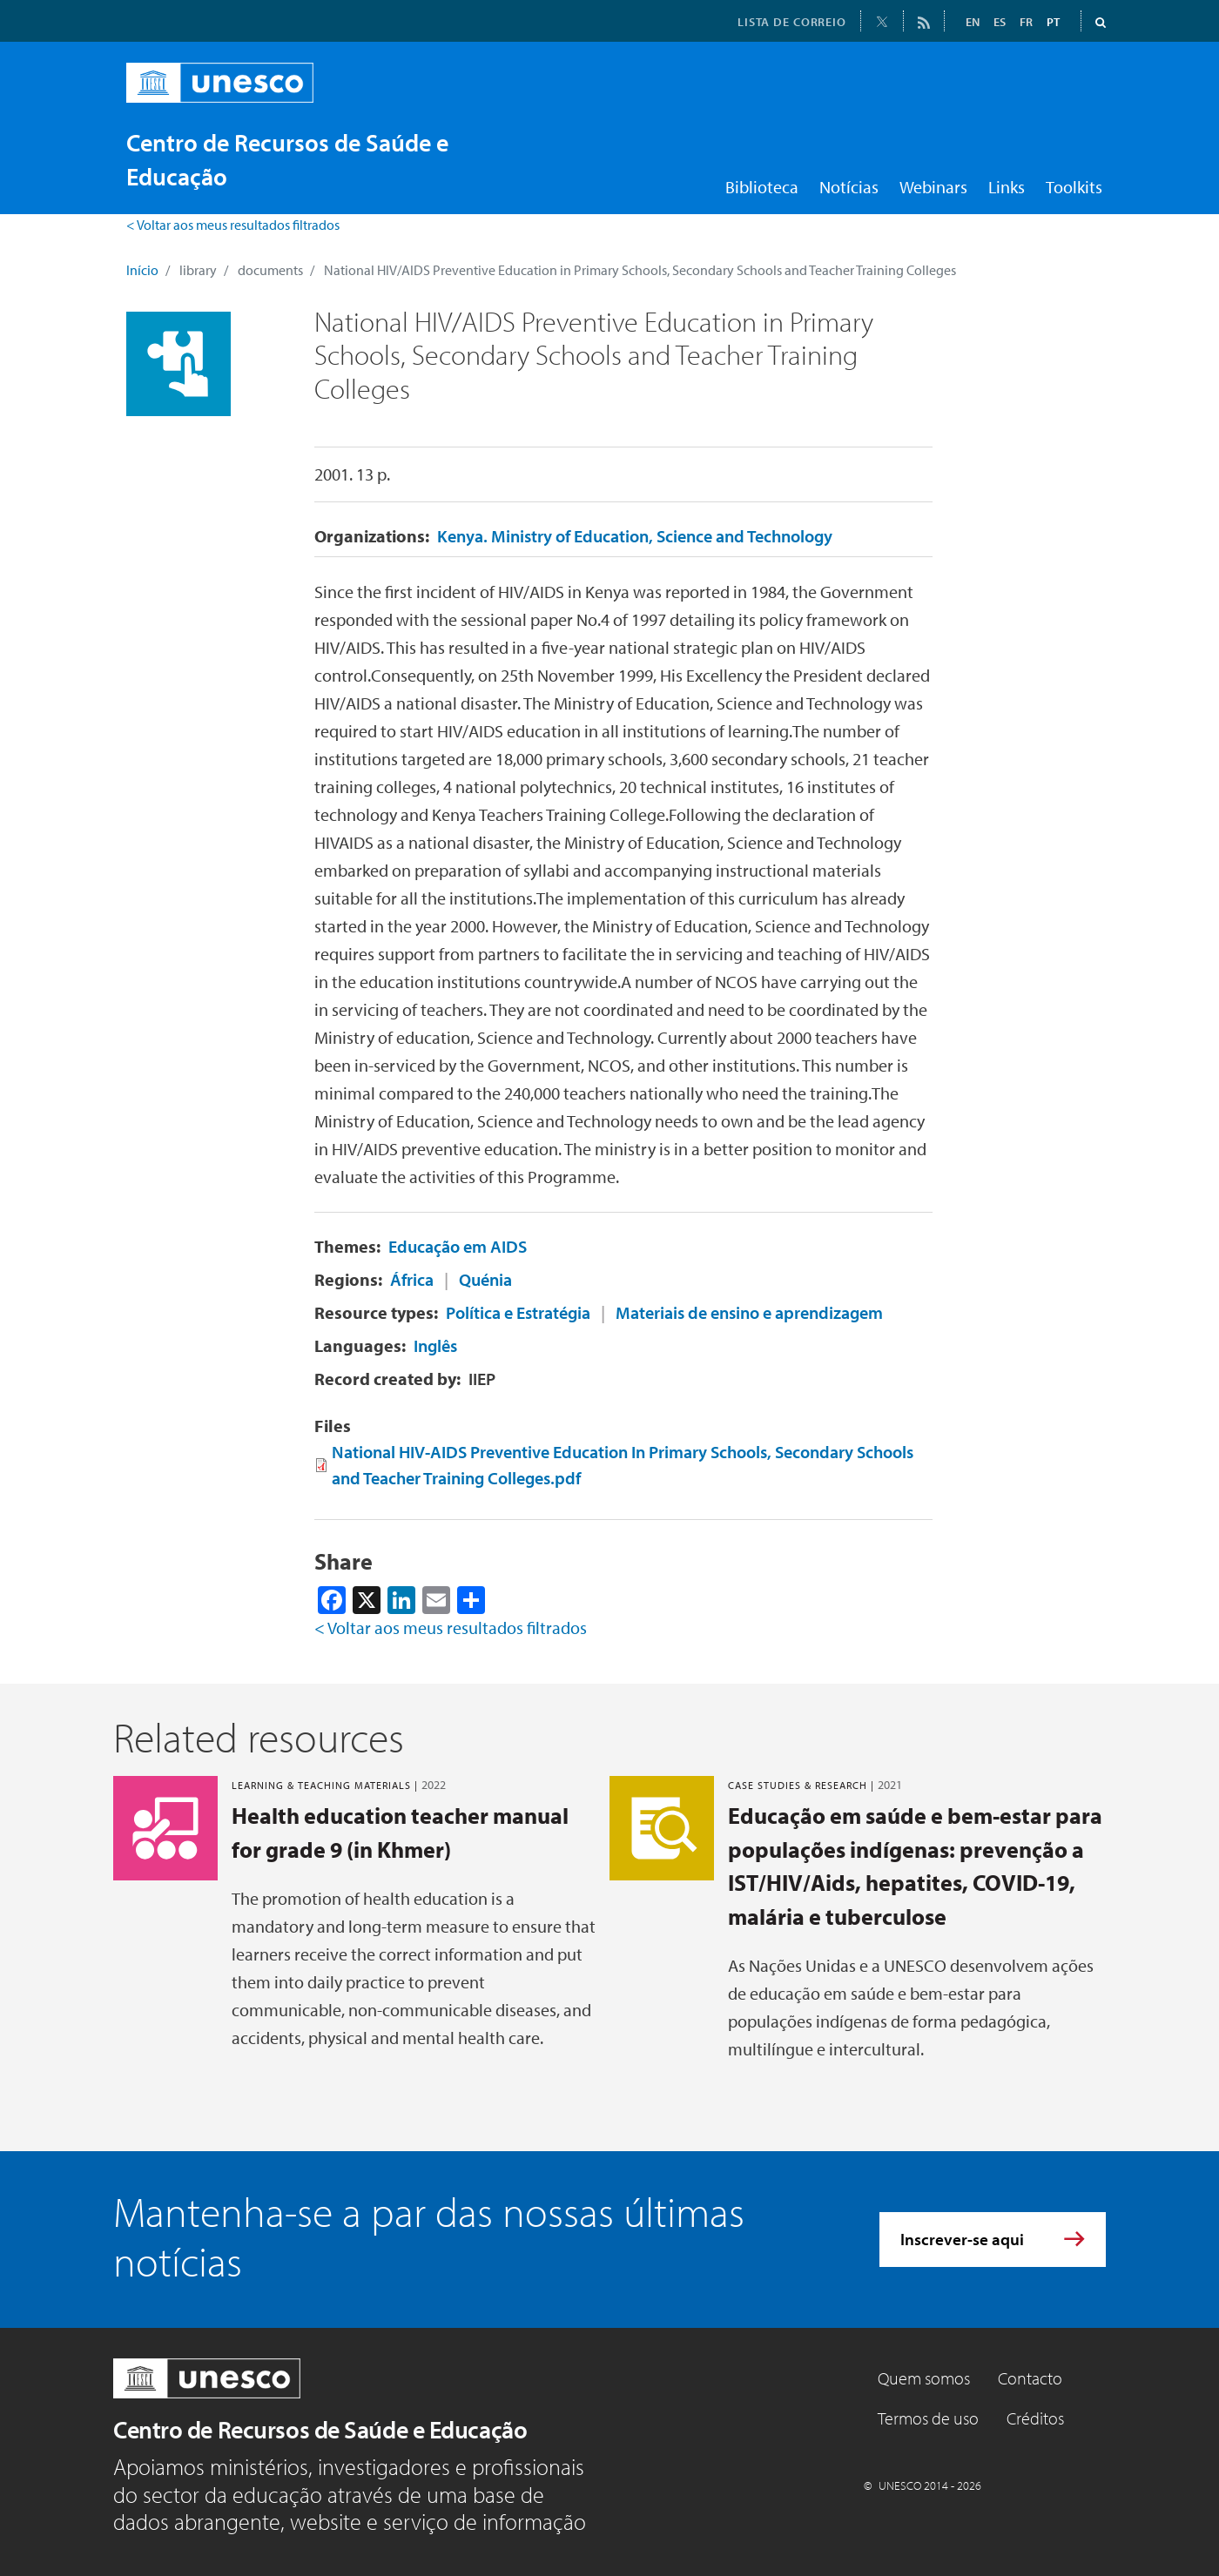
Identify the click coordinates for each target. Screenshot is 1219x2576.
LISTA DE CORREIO (791, 22)
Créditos (1035, 2418)
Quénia (485, 1279)
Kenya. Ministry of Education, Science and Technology (634, 536)
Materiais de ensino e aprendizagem (749, 1312)
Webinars (933, 187)
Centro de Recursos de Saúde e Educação (320, 2429)
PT (1053, 22)
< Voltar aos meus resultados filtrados (233, 224)
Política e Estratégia (518, 1312)
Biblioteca (761, 187)
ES (999, 22)
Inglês (435, 1345)
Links (1006, 187)
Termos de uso (928, 2418)
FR (1026, 22)
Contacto (1030, 2378)
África (412, 1279)
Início (142, 270)
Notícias (849, 187)
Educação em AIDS (457, 1246)
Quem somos (924, 2378)
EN (973, 22)
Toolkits (1074, 187)
